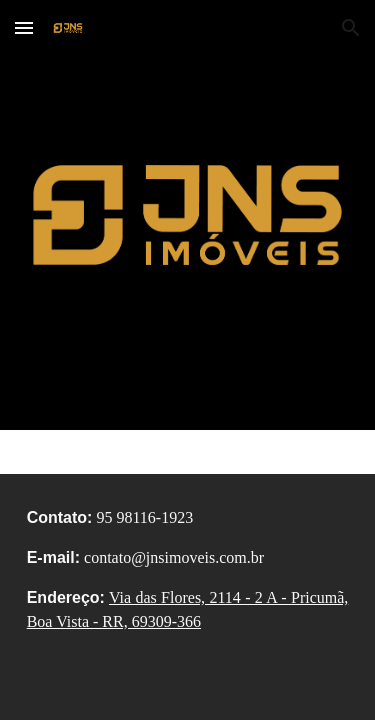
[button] (24, 27)
